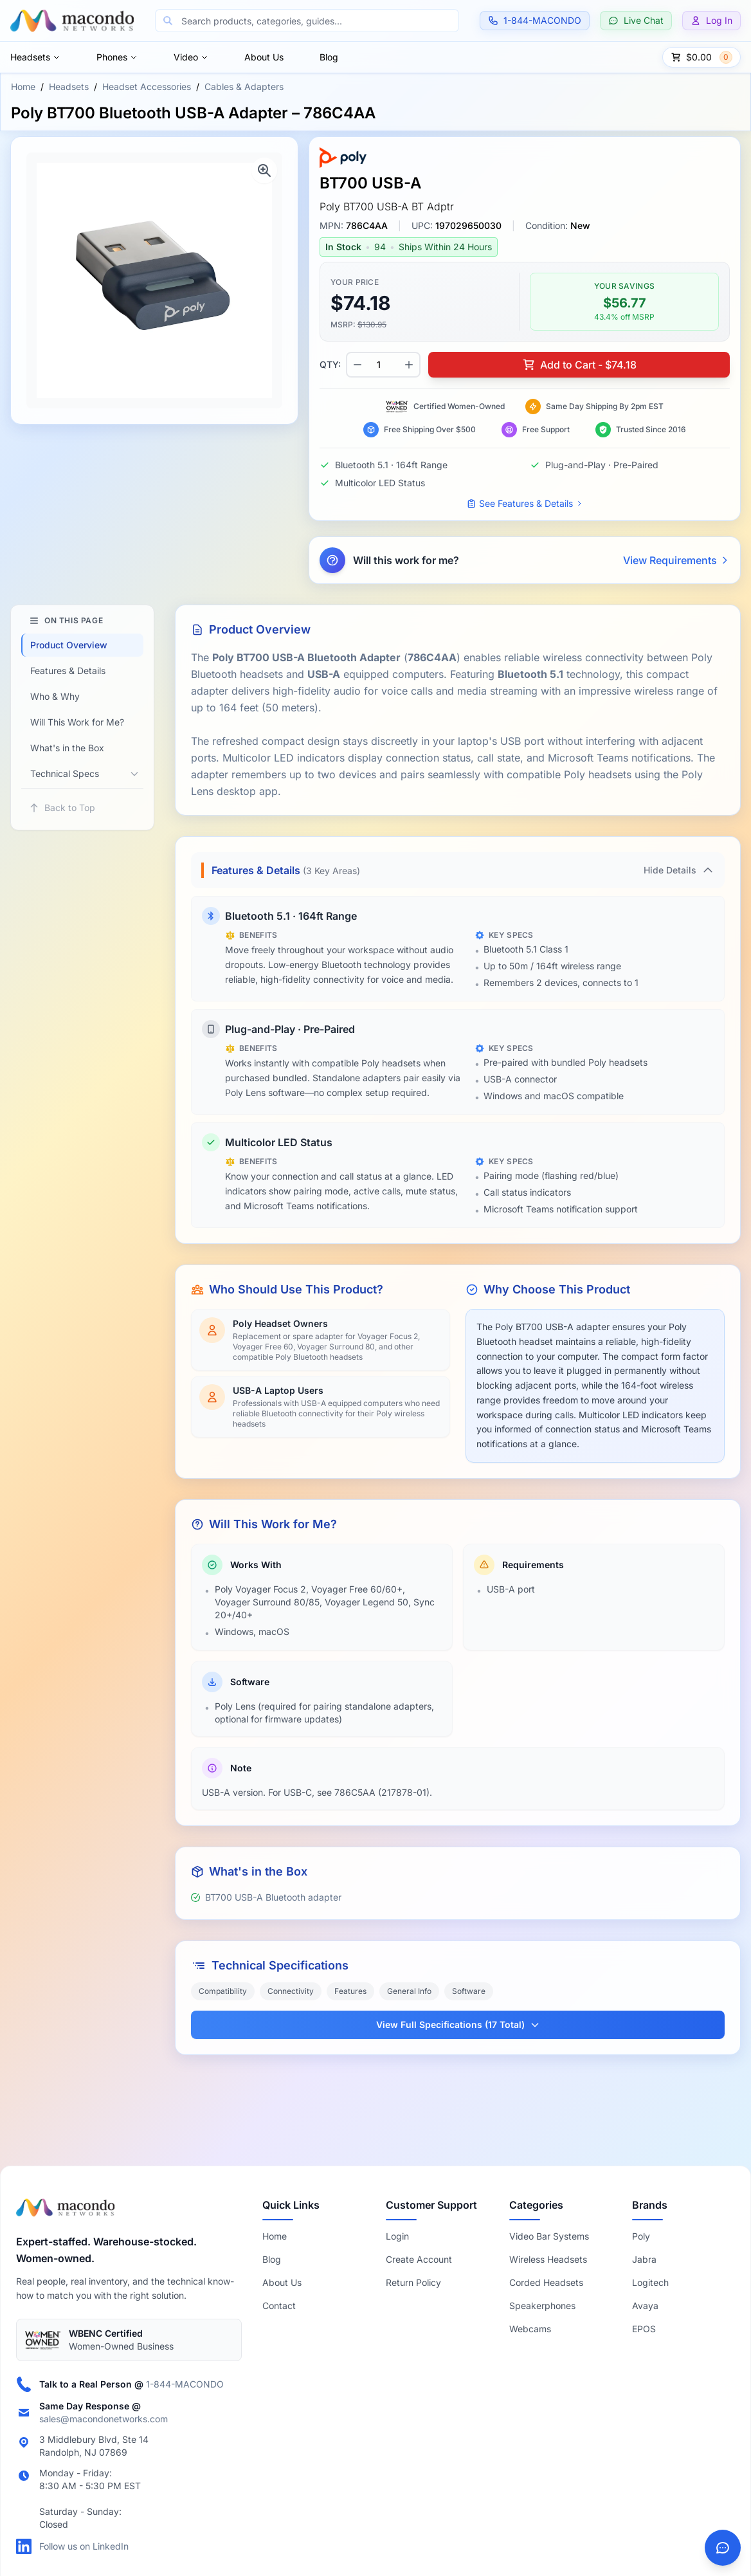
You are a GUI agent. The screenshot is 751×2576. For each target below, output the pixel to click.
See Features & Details (524, 503)
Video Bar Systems (549, 2236)
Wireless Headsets (548, 2259)
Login (397, 2236)
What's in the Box (67, 747)
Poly (641, 2236)
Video (191, 56)
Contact (279, 2305)
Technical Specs (64, 773)
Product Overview (68, 644)
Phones (117, 56)
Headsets (35, 56)
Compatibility (223, 1991)
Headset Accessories (146, 86)
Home (23, 86)
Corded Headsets (546, 2282)
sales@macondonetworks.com (103, 2418)
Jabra (644, 2259)
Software (468, 1991)
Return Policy (413, 2282)
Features (350, 1991)
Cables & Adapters (244, 86)
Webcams (530, 2328)
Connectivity (290, 1991)
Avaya (645, 2305)
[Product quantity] (383, 364)
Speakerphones (542, 2305)
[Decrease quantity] (357, 364)
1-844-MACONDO (185, 2384)
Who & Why (55, 696)
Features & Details (67, 670)
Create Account (419, 2259)
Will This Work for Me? (77, 722)
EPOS (644, 2328)
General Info (409, 1991)
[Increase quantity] (409, 364)
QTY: (330, 364)
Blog (329, 56)
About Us (264, 56)
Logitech (650, 2282)
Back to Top (62, 807)
